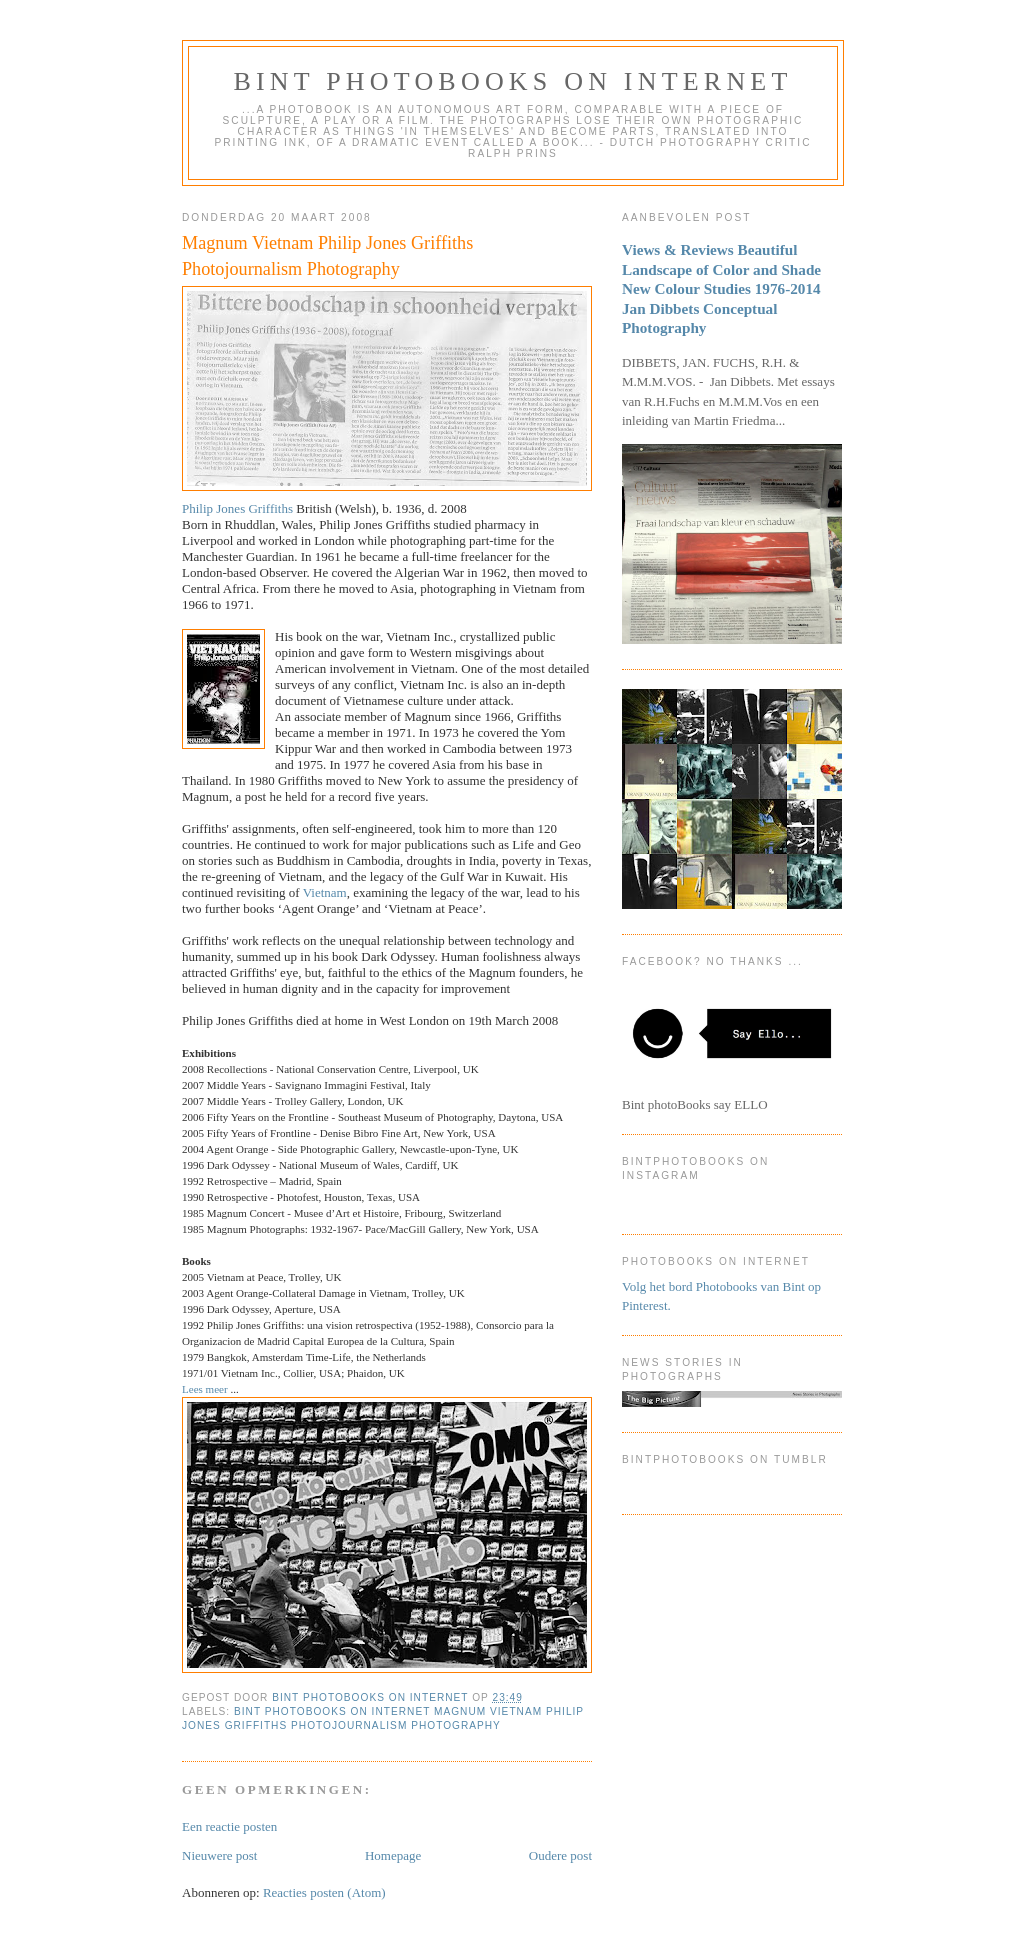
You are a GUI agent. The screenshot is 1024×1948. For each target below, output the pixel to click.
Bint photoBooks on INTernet (512, 81)
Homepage (393, 1855)
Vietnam (325, 892)
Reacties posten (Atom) (324, 1892)
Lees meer (206, 1389)
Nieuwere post (219, 1855)
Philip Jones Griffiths (239, 508)
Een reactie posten (229, 1826)
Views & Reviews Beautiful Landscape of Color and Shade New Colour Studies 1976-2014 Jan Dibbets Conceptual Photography (721, 288)
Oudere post (560, 1855)
